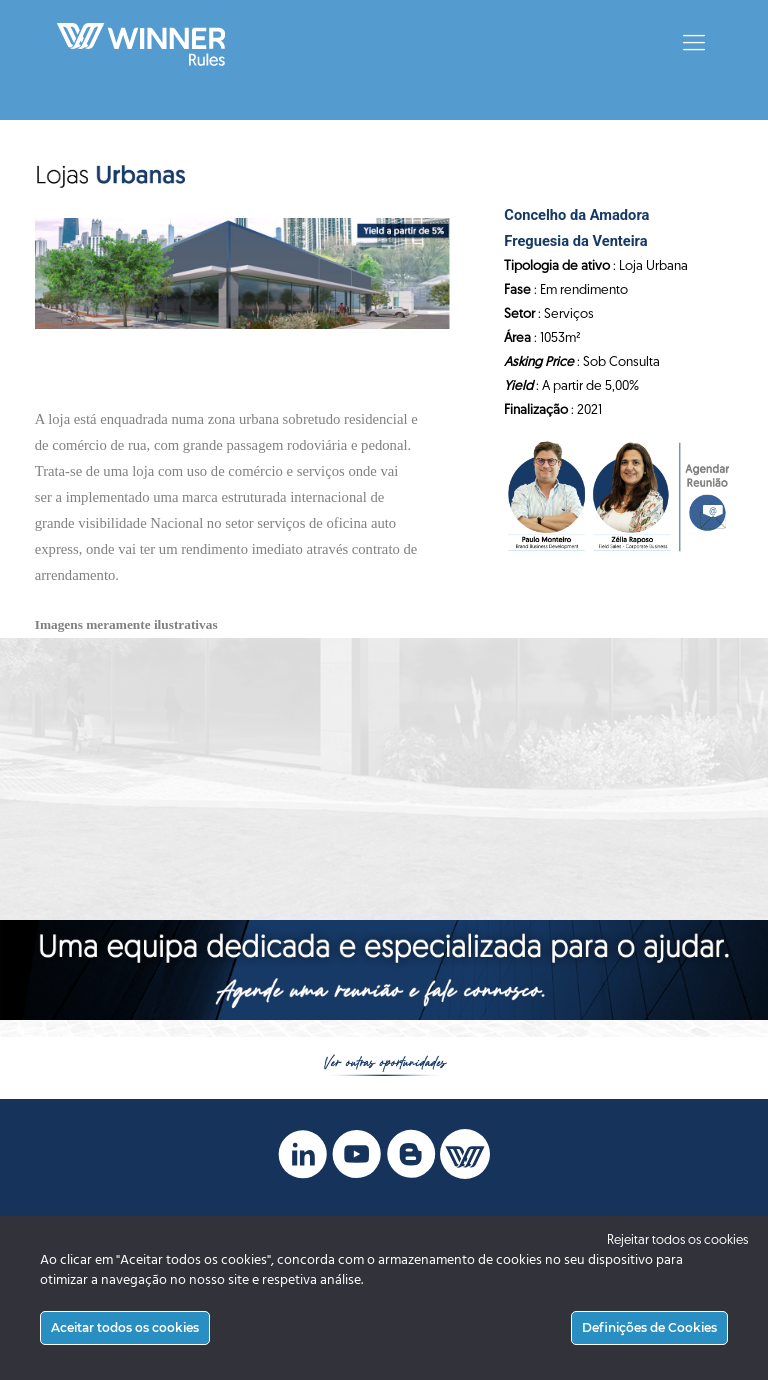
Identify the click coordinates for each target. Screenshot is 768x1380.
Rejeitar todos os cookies (677, 1240)
